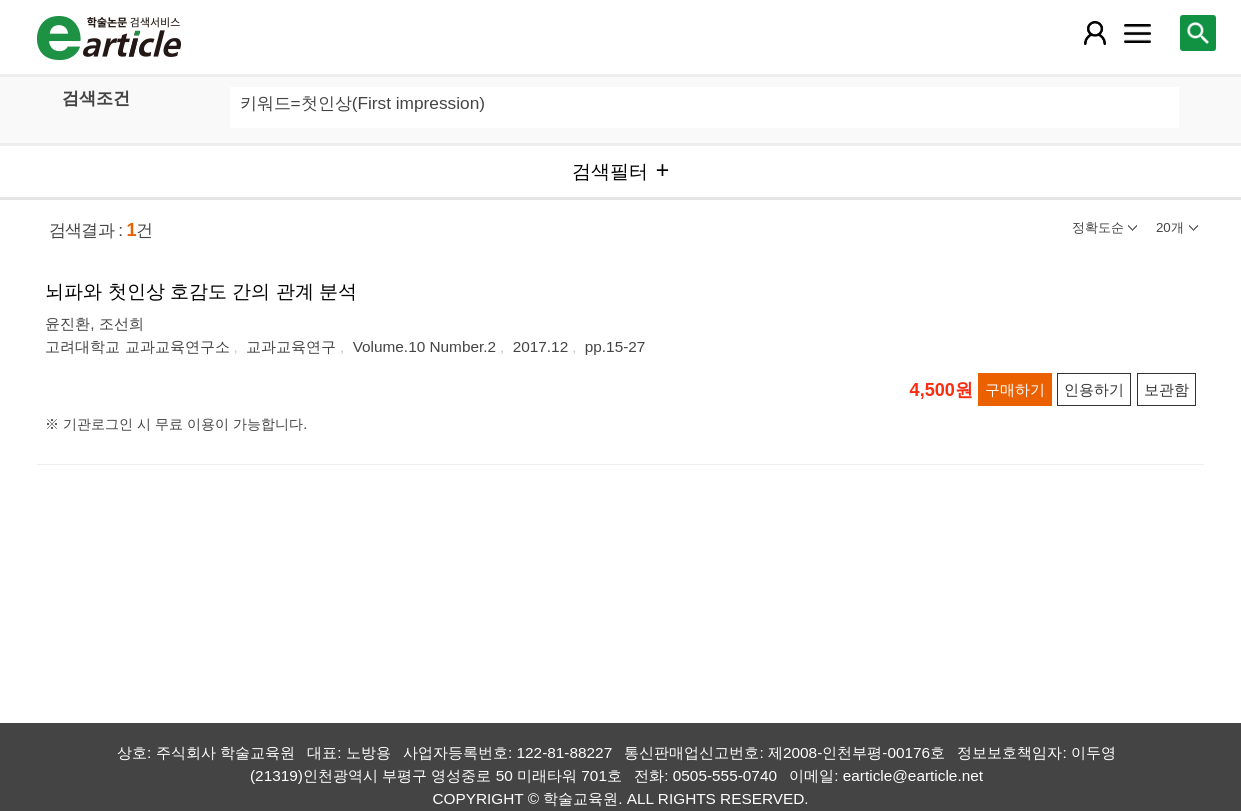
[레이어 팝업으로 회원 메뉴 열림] (1095, 33)
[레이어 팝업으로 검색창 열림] (1198, 33)
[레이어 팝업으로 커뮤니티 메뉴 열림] (1137, 33)
